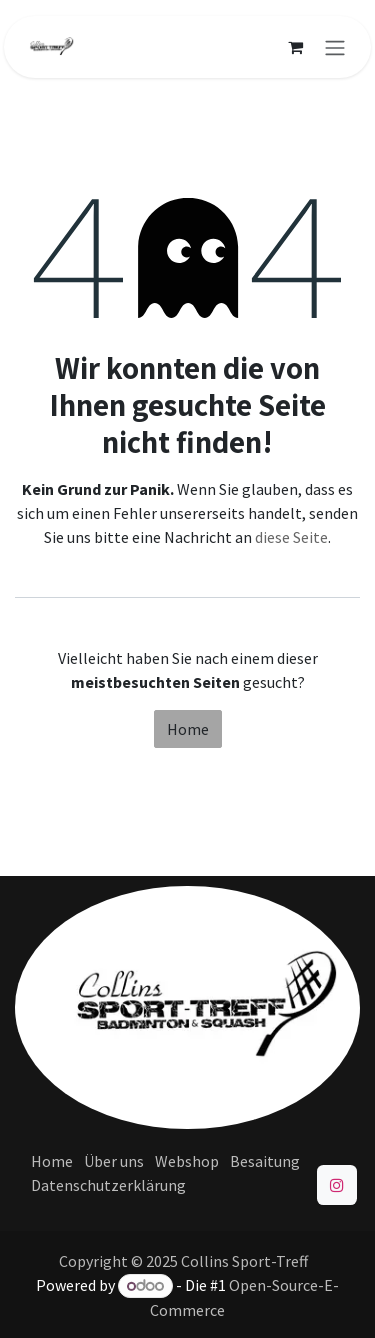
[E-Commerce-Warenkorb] (295, 47)
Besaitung (265, 1161)
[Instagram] (337, 1185)
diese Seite (291, 537)
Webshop (187, 1161)
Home (188, 729)
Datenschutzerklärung (108, 1185)
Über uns (114, 1161)
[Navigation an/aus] (335, 47)
